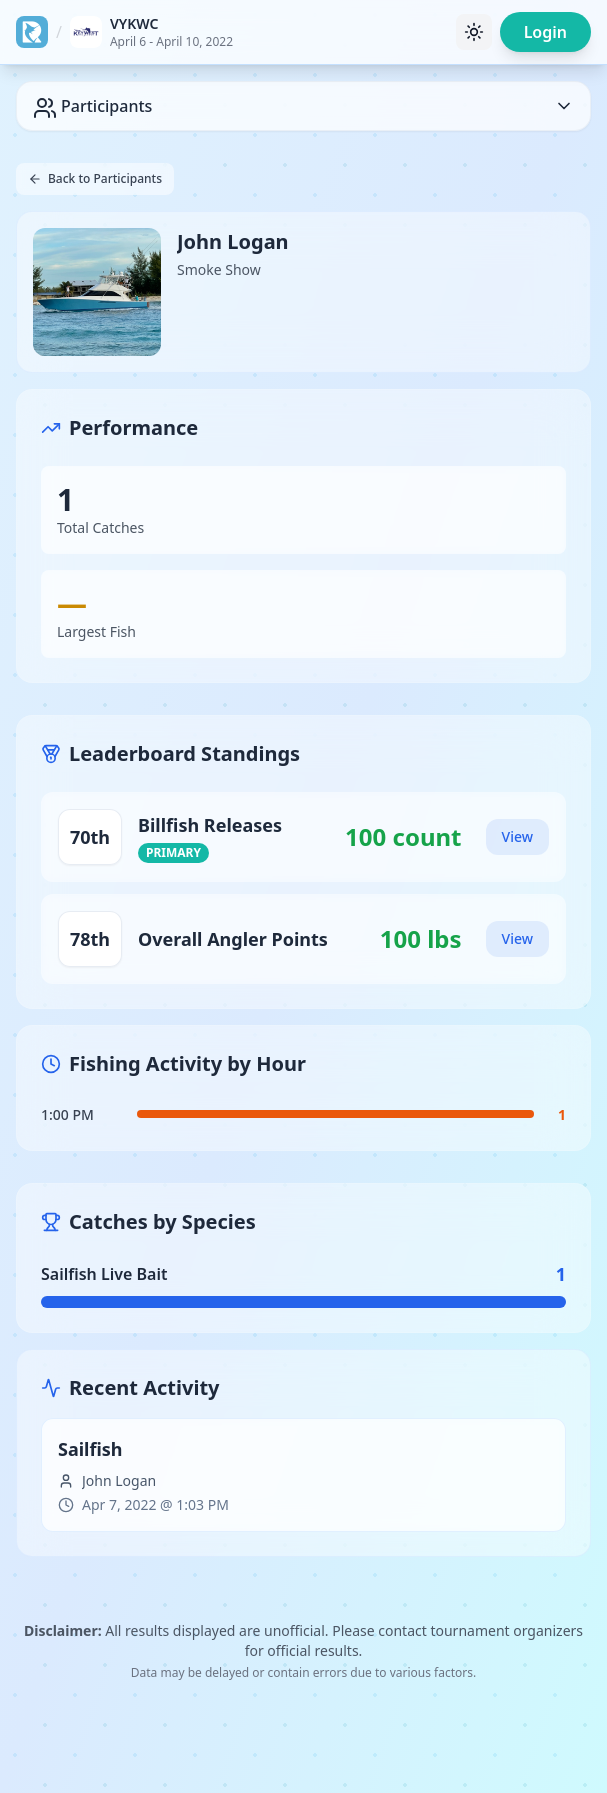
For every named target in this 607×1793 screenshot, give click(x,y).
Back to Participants (95, 178)
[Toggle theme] (474, 32)
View (517, 836)
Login (545, 32)
